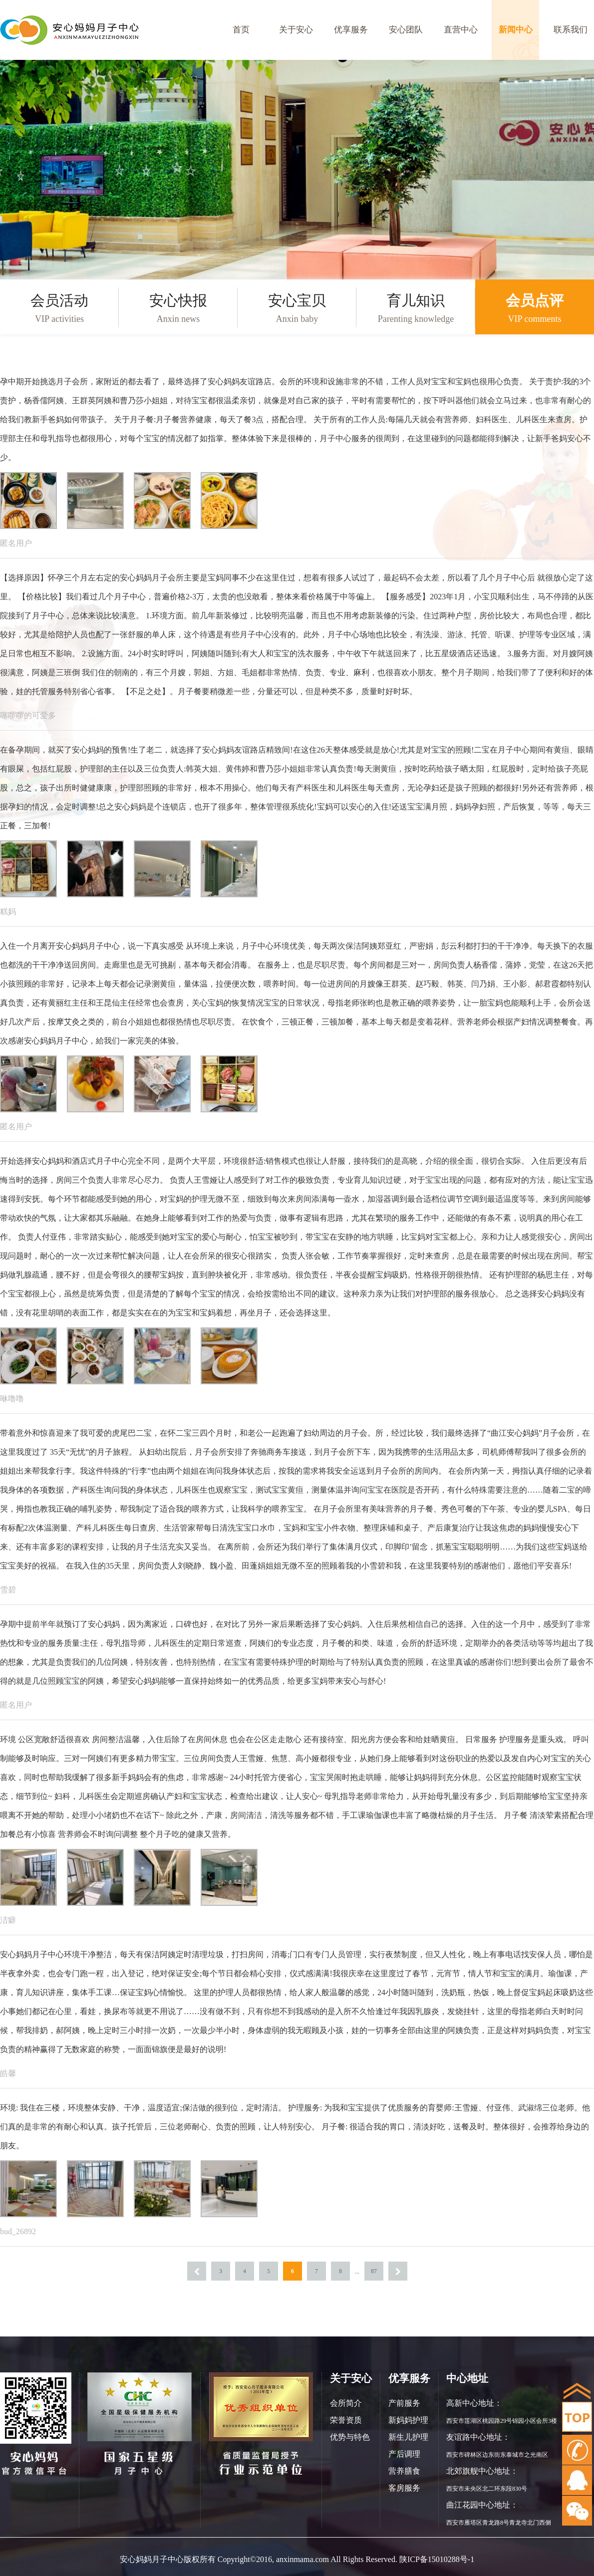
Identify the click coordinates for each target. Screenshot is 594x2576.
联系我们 (571, 29)
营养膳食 (404, 2471)
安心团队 (406, 29)
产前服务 (404, 2403)
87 (374, 2271)
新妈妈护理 (408, 2420)
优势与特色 (350, 2437)
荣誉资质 (346, 2420)
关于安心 (296, 29)
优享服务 (351, 29)
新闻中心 (516, 29)
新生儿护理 (408, 2437)
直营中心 (461, 29)
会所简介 (346, 2403)
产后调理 (404, 2454)
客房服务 (404, 2488)
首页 (241, 29)
